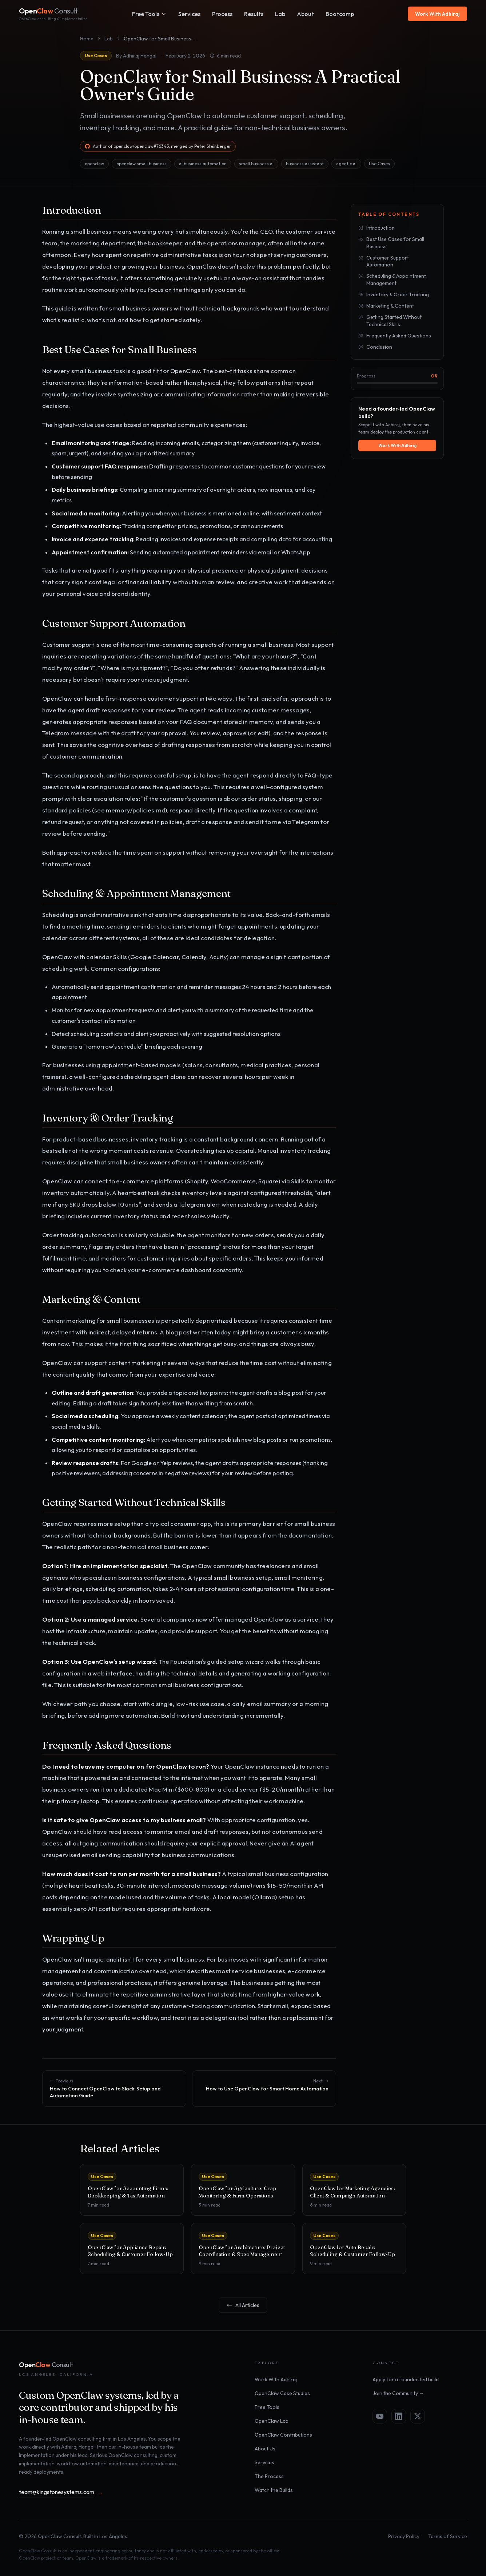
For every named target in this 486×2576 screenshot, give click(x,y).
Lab (108, 38)
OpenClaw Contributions (283, 2434)
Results (253, 13)
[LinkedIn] (398, 2416)
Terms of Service (447, 2536)
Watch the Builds (274, 2490)
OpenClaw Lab (271, 2421)
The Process (269, 2476)
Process (222, 13)
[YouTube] (380, 2416)
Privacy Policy (403, 2536)
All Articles (243, 2305)
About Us (265, 2448)
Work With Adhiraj (437, 14)
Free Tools (149, 14)
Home (86, 38)
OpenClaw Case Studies (282, 2393)
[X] (417, 2416)
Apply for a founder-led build (406, 2379)
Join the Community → (398, 2393)
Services (189, 13)
